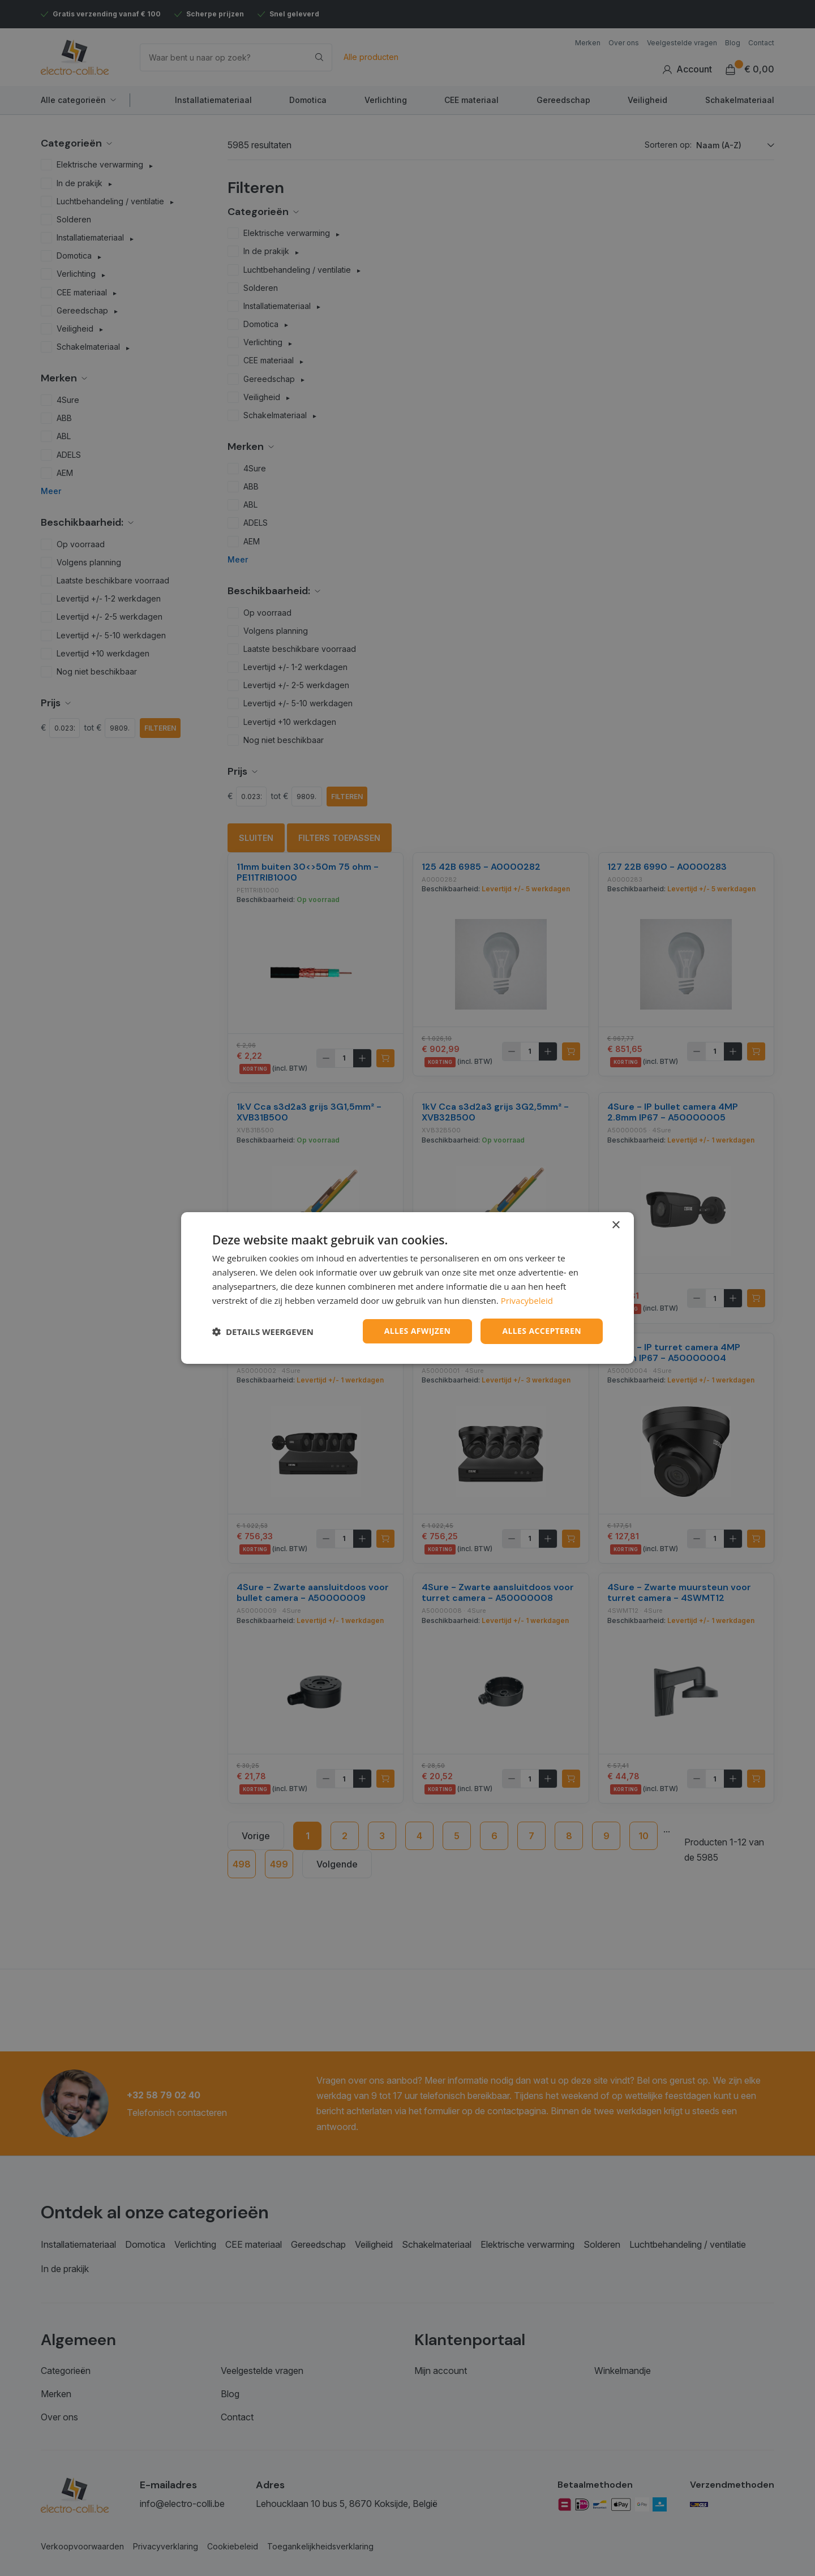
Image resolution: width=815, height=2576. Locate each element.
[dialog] (407, 1288)
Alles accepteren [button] (541, 1330)
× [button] (615, 1225)
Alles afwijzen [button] (417, 1330)
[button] (263, 1331)
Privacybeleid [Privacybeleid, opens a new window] (527, 1300)
